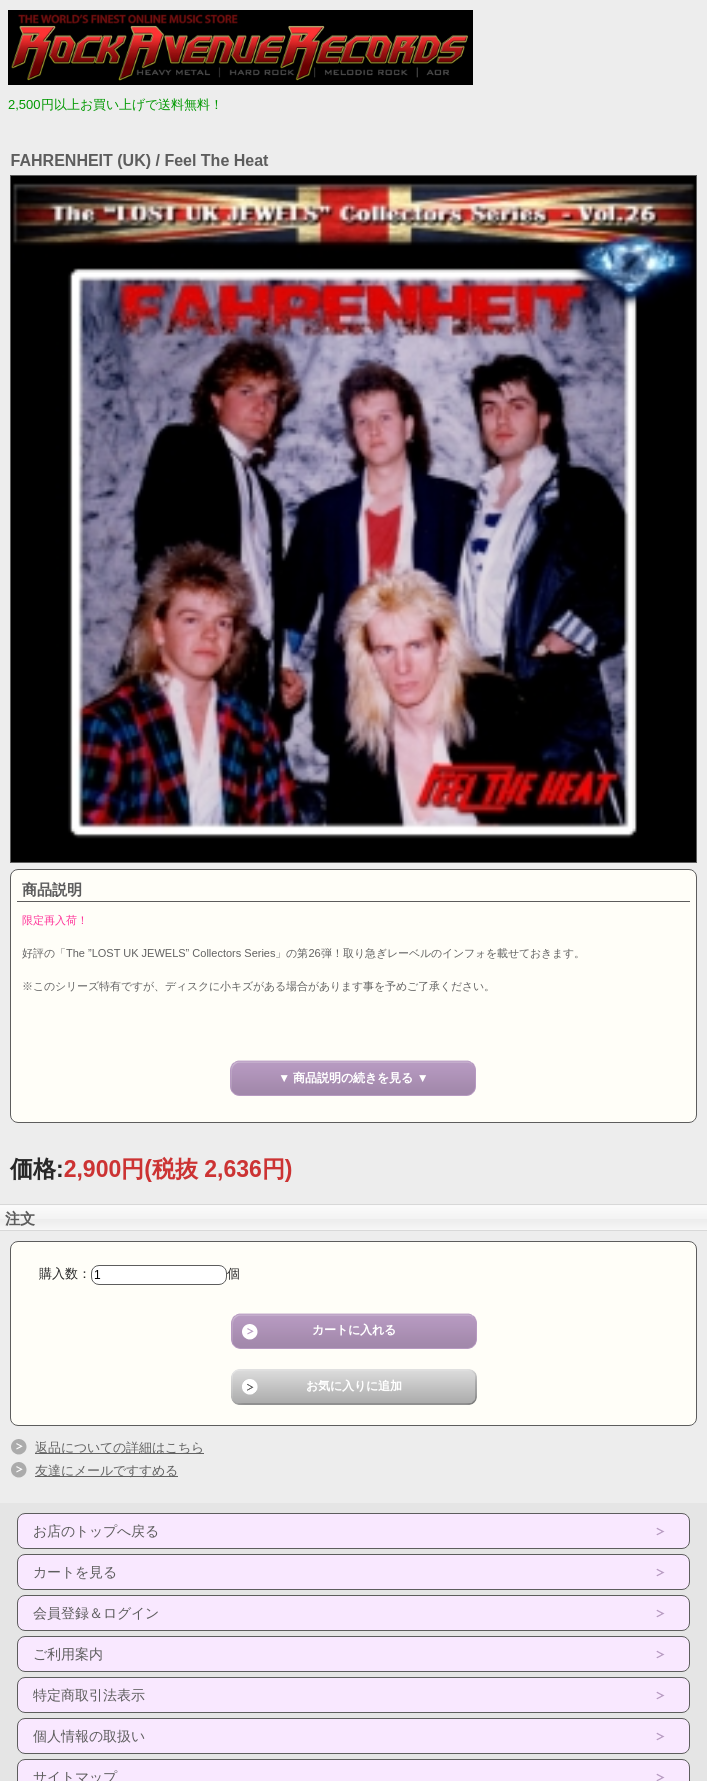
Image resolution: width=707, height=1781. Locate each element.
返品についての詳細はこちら (119, 1447)
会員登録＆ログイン (96, 1613)
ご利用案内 (68, 1654)
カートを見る (75, 1572)
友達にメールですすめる (106, 1470)
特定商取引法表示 (89, 1695)
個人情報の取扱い (89, 1736)
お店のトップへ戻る (96, 1531)
